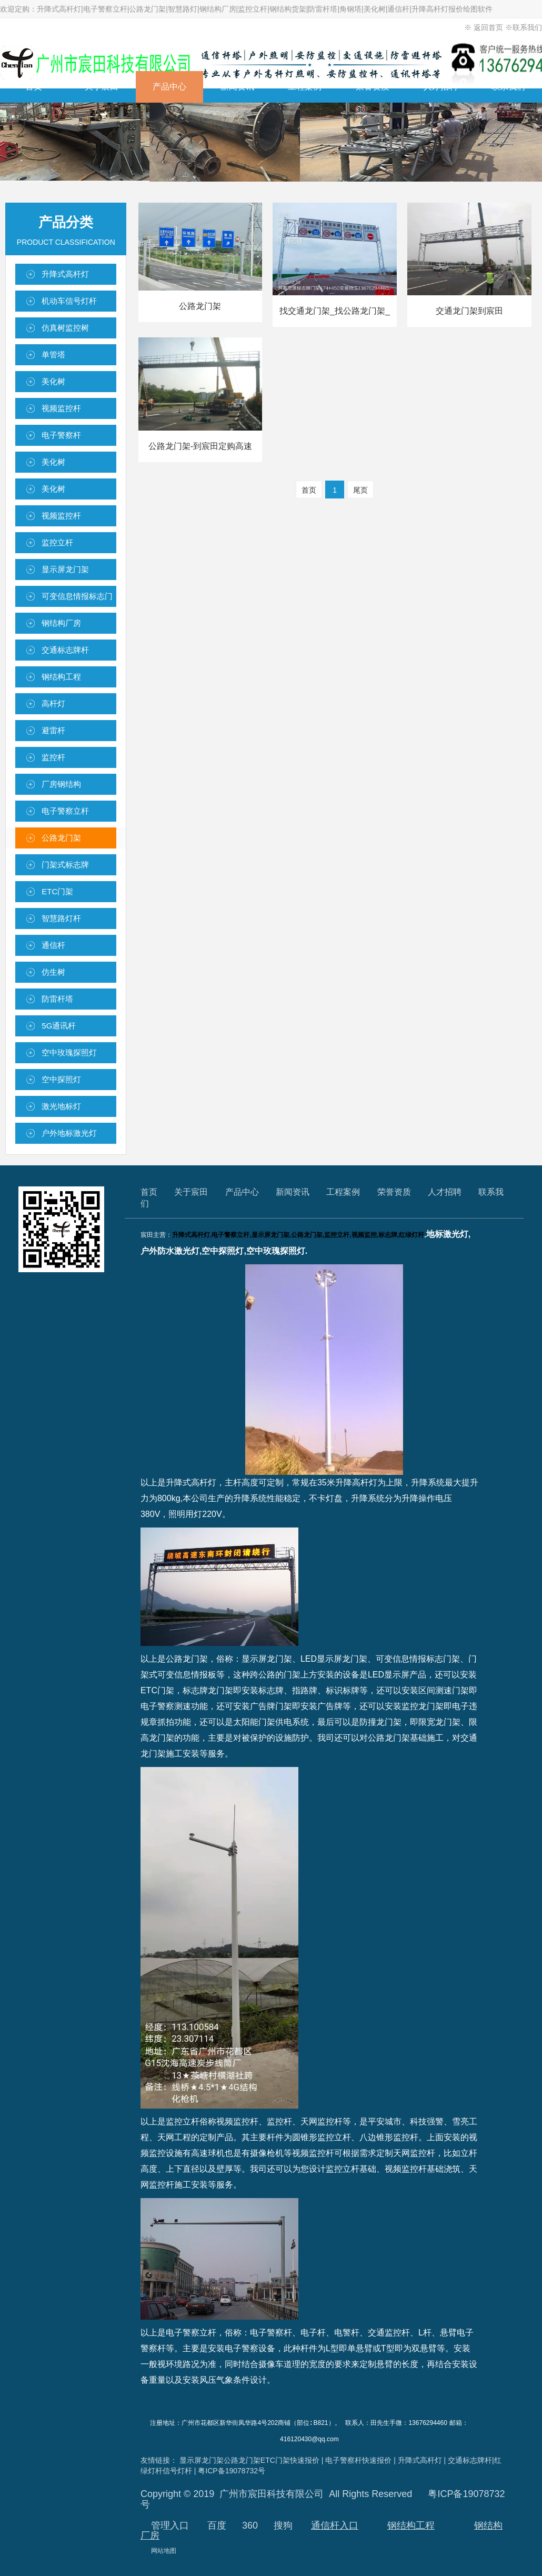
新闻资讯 (237, 86)
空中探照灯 (61, 1079)
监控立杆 (57, 542)
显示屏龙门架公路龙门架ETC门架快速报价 (249, 2459)
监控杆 (53, 757)
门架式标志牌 (65, 864)
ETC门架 (57, 891)
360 (250, 2525)
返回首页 (489, 27)
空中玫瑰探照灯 (69, 1052)
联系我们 (527, 27)
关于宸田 (101, 86)
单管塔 (53, 354)
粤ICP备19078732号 (231, 2470)
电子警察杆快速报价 (358, 2459)
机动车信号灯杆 (69, 300)
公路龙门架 (61, 837)
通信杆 (53, 945)
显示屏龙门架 (65, 569)
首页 (33, 86)
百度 (216, 2525)
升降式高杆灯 (65, 273)
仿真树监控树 (65, 327)
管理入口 (170, 2525)
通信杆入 (330, 2525)
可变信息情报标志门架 (77, 599)
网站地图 (163, 2550)
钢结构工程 (61, 676)
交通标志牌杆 (65, 649)
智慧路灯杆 (61, 918)
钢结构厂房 (61, 622)
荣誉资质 (372, 86)
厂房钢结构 (61, 784)
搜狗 (283, 2525)
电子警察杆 (61, 435)
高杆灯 (53, 703)
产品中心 (169, 86)
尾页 (360, 490)
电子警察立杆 (65, 810)
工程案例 (305, 86)
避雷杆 (53, 730)
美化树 (53, 381)
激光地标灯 (61, 1106)
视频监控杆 (61, 408)
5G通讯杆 (59, 1025)
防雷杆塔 (57, 998)
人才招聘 (440, 86)
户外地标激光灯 (69, 1133)
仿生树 (53, 971)
